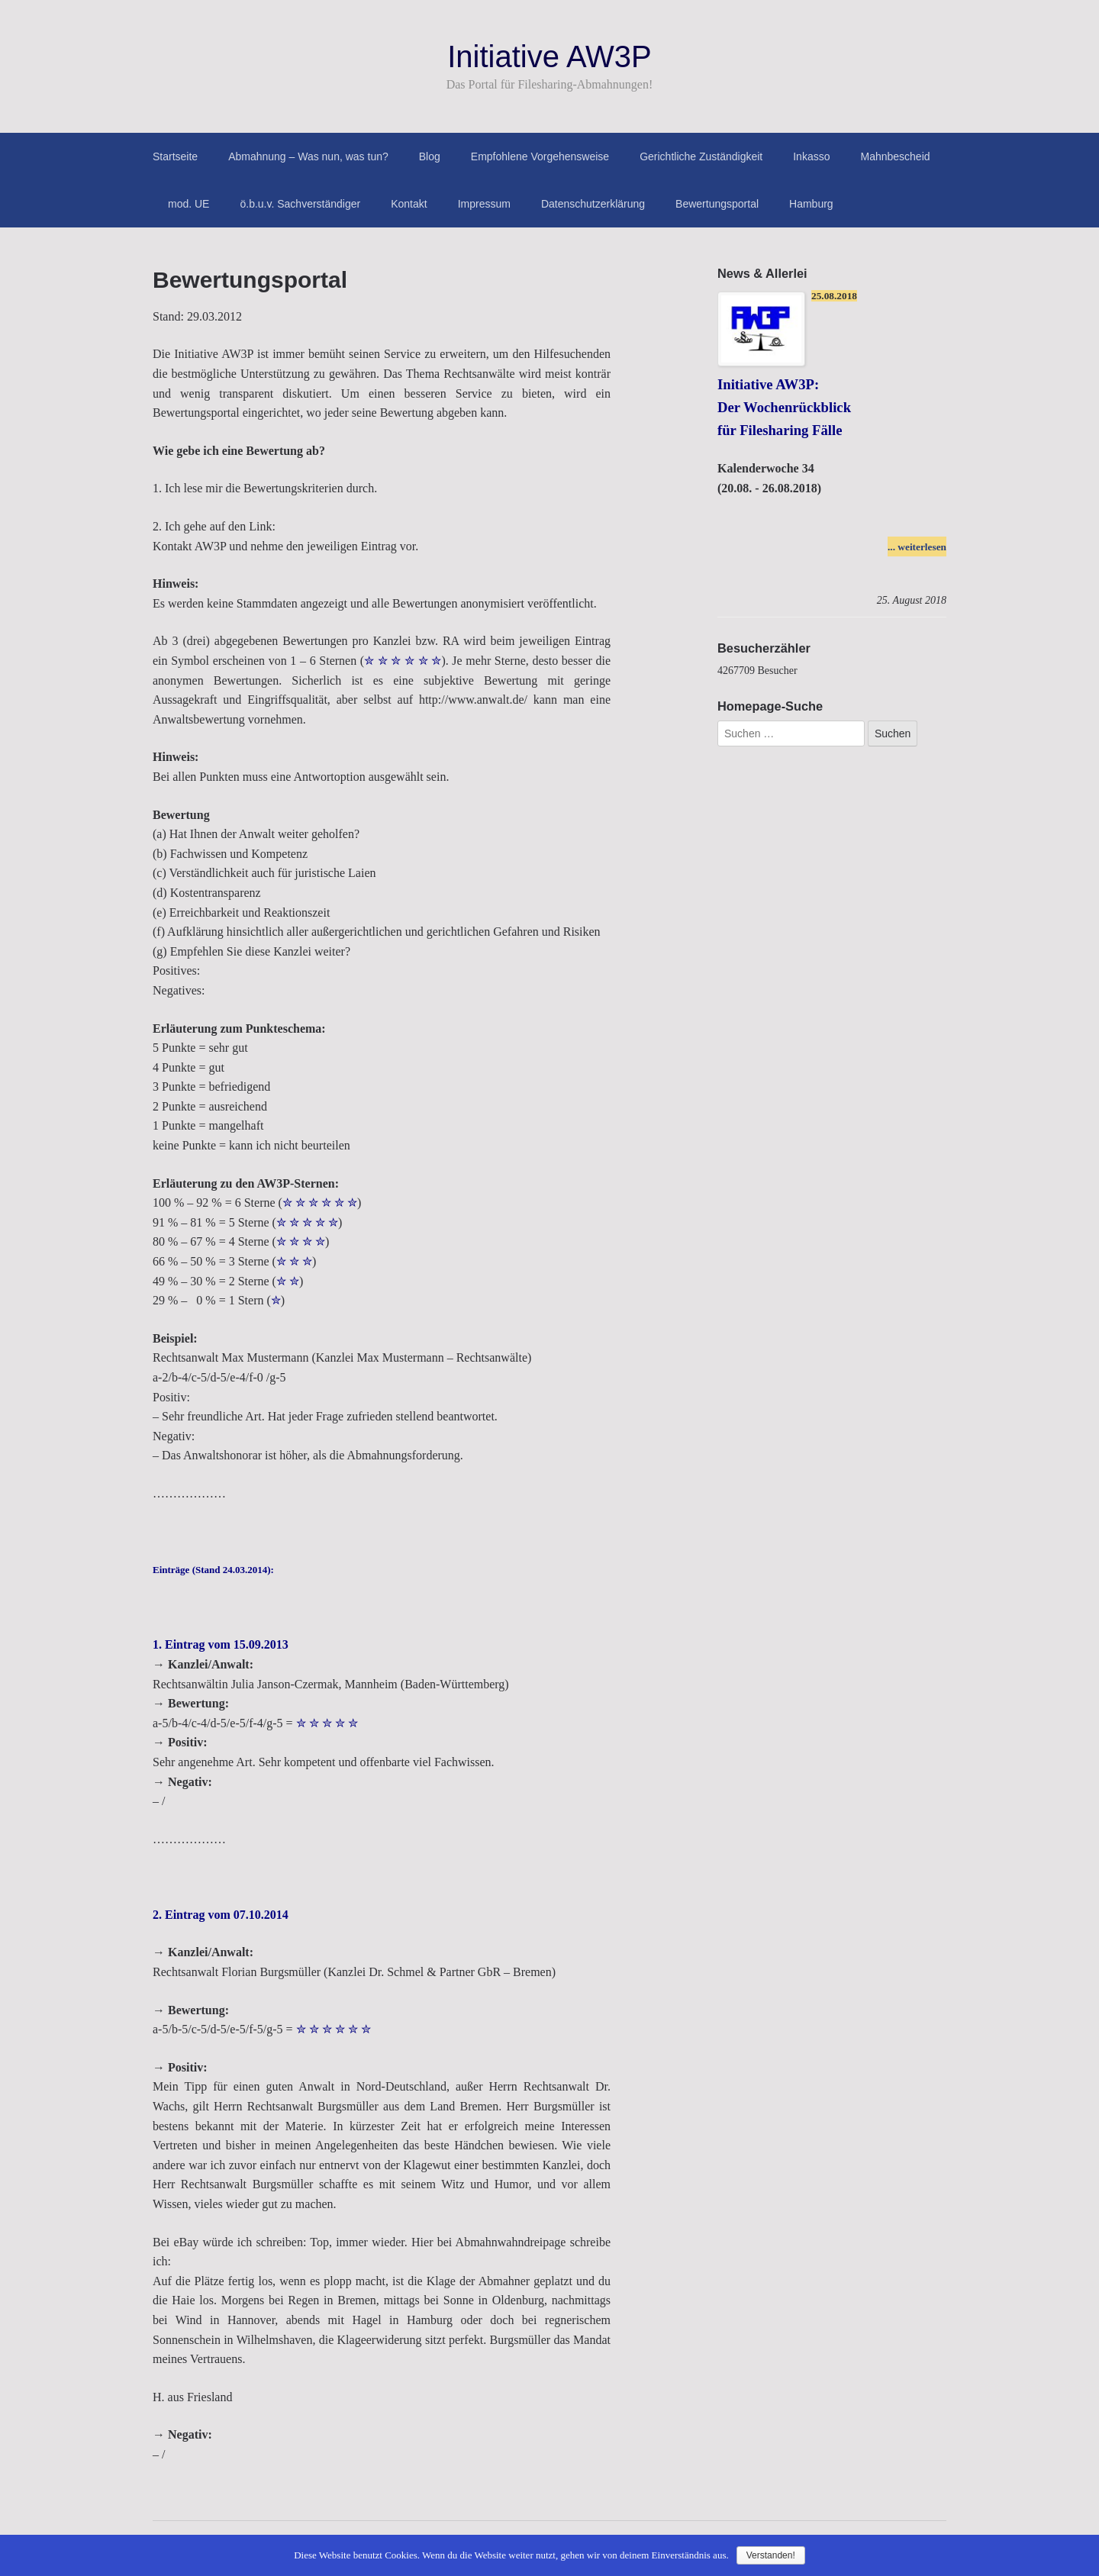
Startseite (175, 156)
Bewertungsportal (717, 204)
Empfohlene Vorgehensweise (540, 156)
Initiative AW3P (549, 56)
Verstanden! (770, 2555)
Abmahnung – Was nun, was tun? (308, 156)
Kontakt (409, 204)
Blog (429, 156)
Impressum (484, 204)
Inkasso (811, 156)
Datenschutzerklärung (593, 204)
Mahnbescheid (895, 156)
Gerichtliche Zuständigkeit (701, 156)
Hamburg (811, 204)
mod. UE (188, 204)
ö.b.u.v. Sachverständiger (300, 204)
